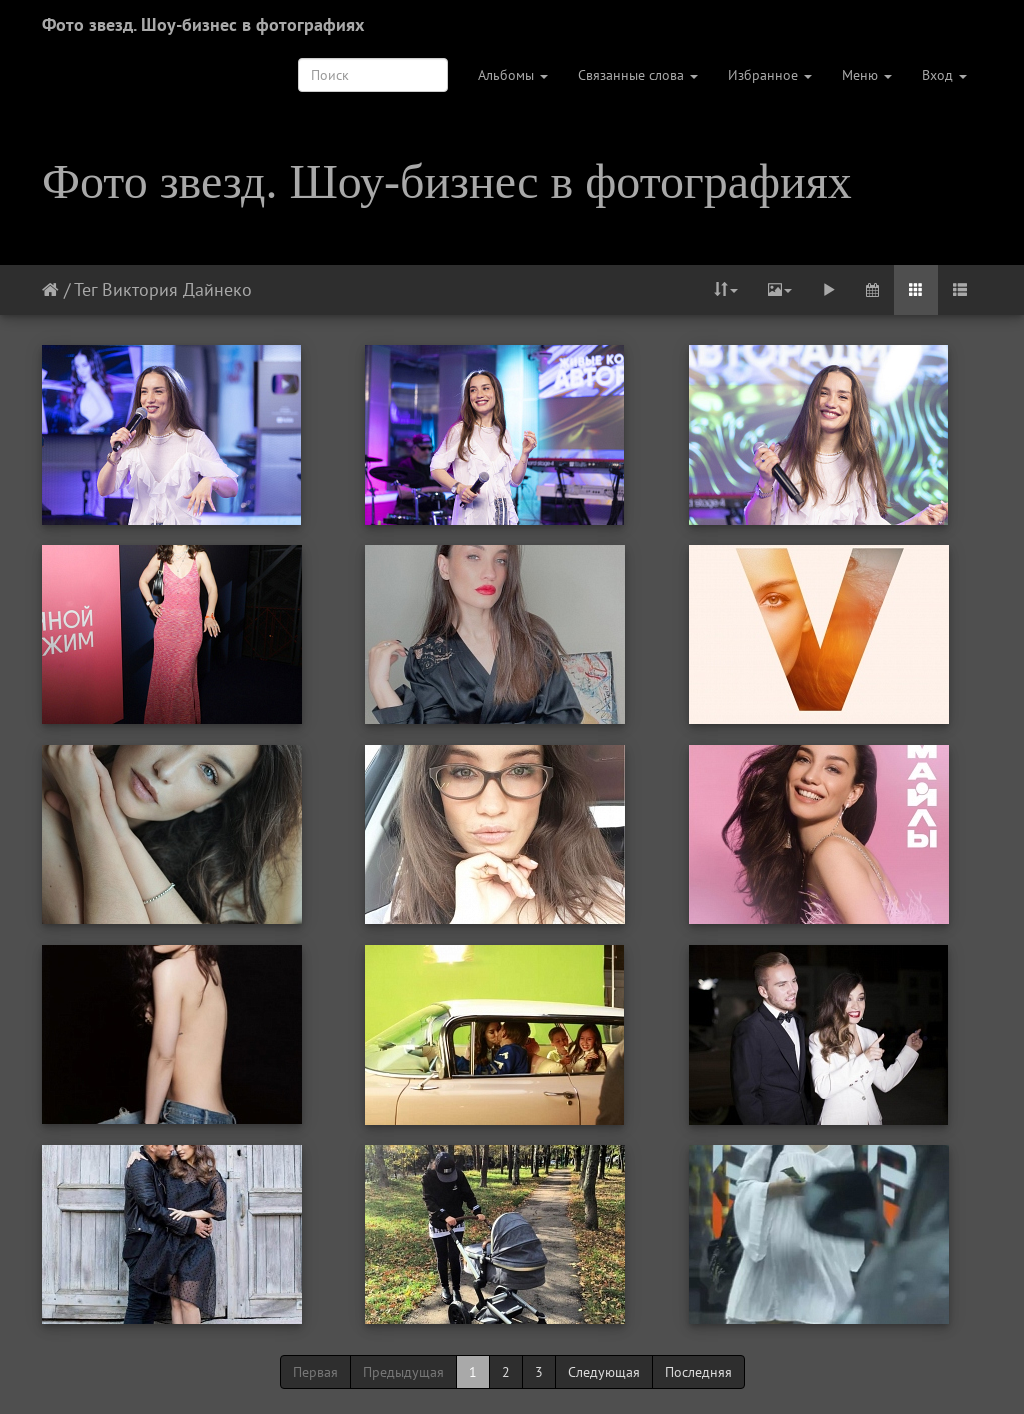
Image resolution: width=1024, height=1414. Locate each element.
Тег (85, 289)
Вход (944, 75)
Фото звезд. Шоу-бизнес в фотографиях (203, 24)
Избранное (770, 75)
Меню (867, 75)
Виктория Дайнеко (177, 289)
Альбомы (513, 75)
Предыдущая (403, 1372)
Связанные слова (638, 75)
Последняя (698, 1372)
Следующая (604, 1372)
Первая (315, 1372)
